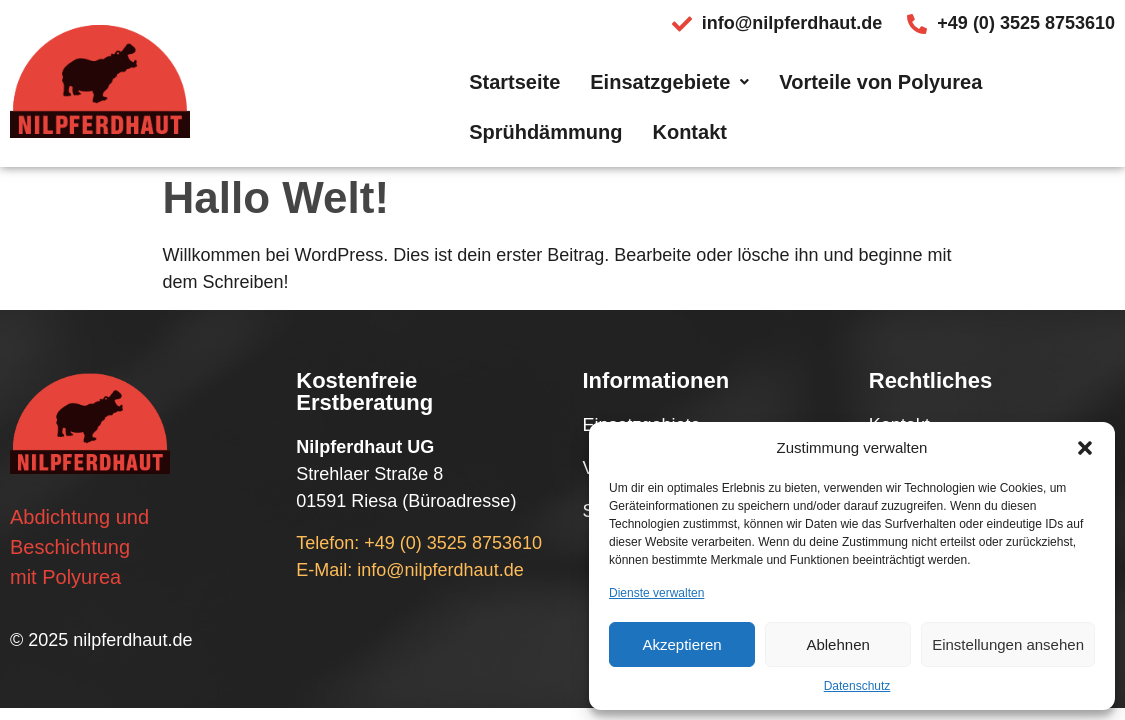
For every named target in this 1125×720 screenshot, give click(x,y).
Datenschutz (857, 686)
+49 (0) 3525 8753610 (453, 543)
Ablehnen (837, 644)
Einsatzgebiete (499, 96)
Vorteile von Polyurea (710, 96)
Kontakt (1063, 96)
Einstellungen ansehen (1008, 644)
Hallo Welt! (276, 197)
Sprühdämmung (918, 96)
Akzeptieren (681, 644)
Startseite (344, 96)
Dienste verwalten (656, 593)
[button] (1085, 448)
